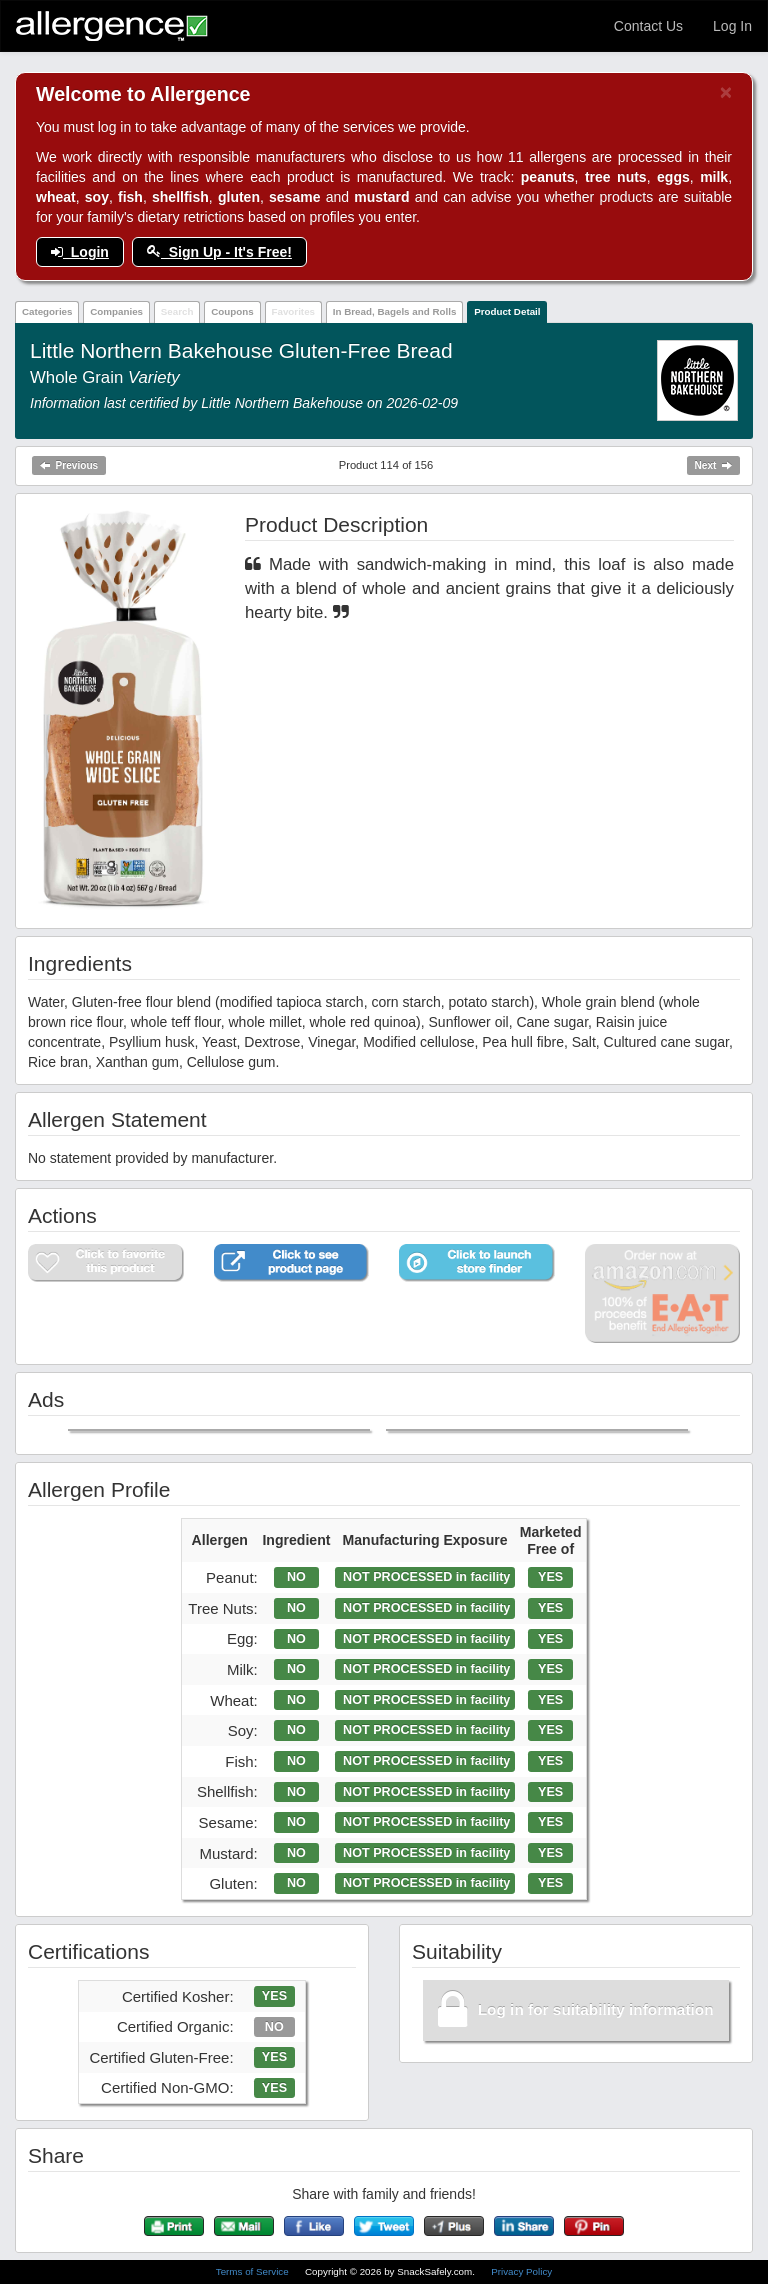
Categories (47, 311)
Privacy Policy (521, 2271)
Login (80, 252)
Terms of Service (254, 2271)
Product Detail (507, 311)
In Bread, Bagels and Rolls (395, 311)
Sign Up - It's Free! (219, 252)
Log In (732, 26)
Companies (116, 311)
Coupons (232, 311)
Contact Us (648, 26)
